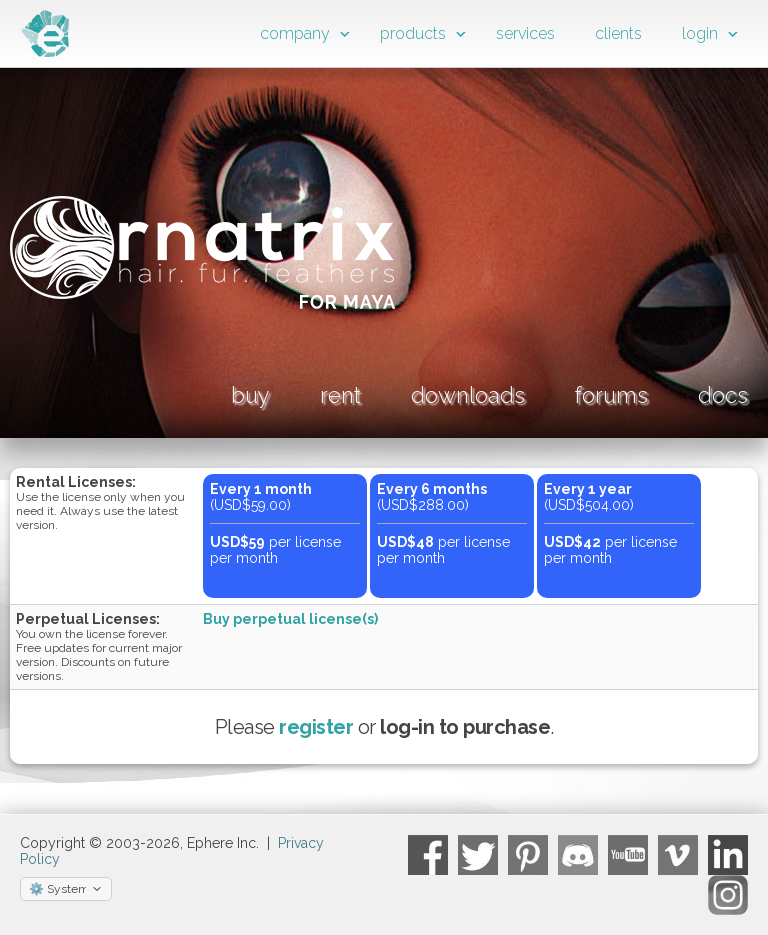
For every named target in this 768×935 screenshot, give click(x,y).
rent (340, 395)
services (525, 33)
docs (723, 395)
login (700, 33)
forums (611, 395)
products (413, 33)
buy (250, 395)
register (316, 727)
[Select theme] (66, 889)
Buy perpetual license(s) (290, 619)
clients (618, 33)
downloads (468, 395)
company (295, 33)
